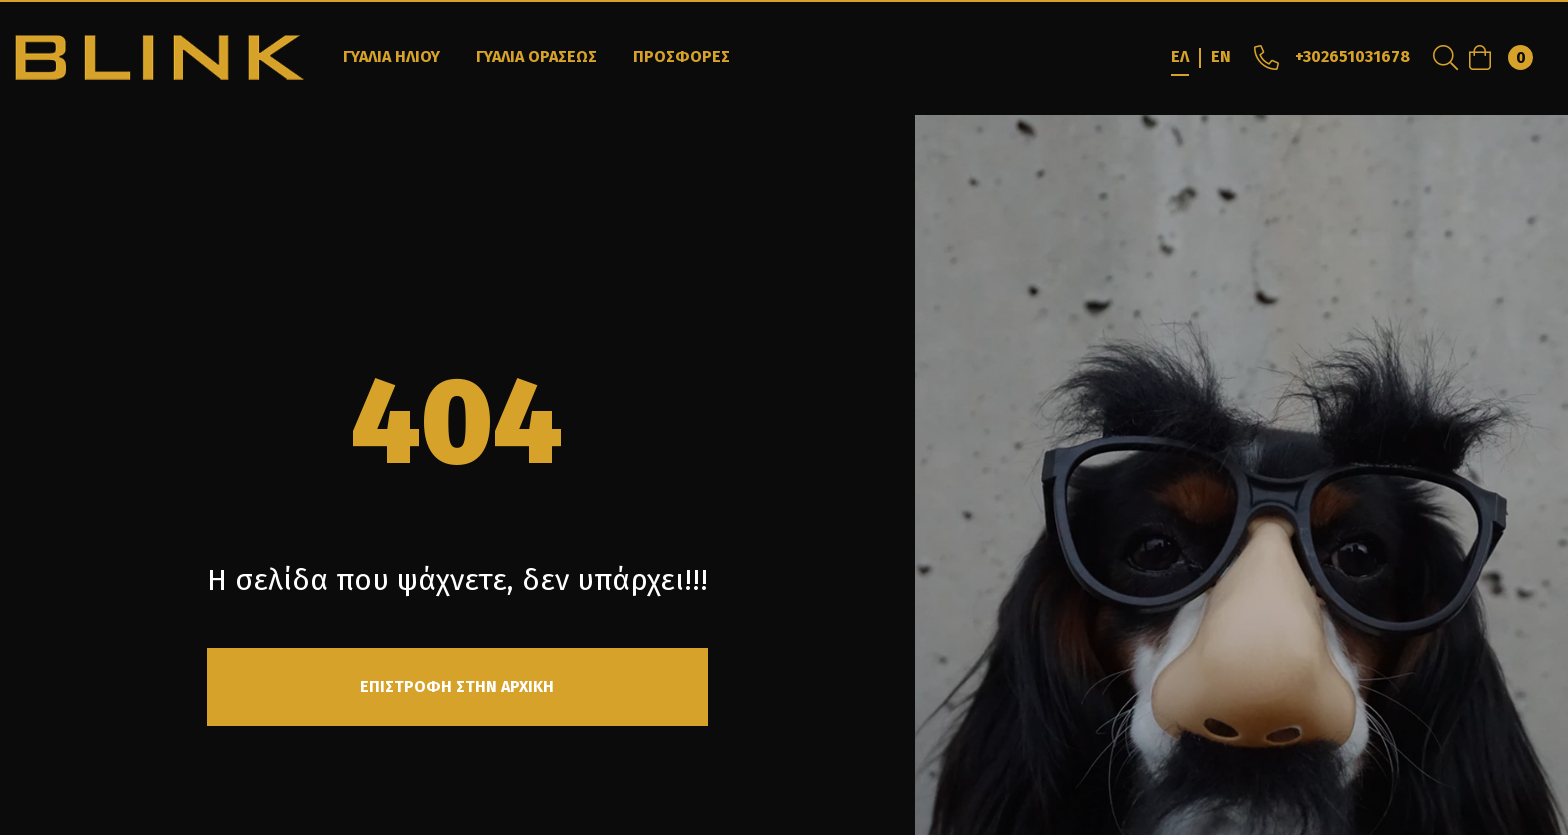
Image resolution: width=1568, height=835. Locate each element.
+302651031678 (1330, 56)
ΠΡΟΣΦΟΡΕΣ (681, 56)
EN (1221, 56)
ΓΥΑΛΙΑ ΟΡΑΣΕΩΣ (536, 56)
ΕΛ (1180, 56)
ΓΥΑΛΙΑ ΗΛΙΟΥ (391, 56)
